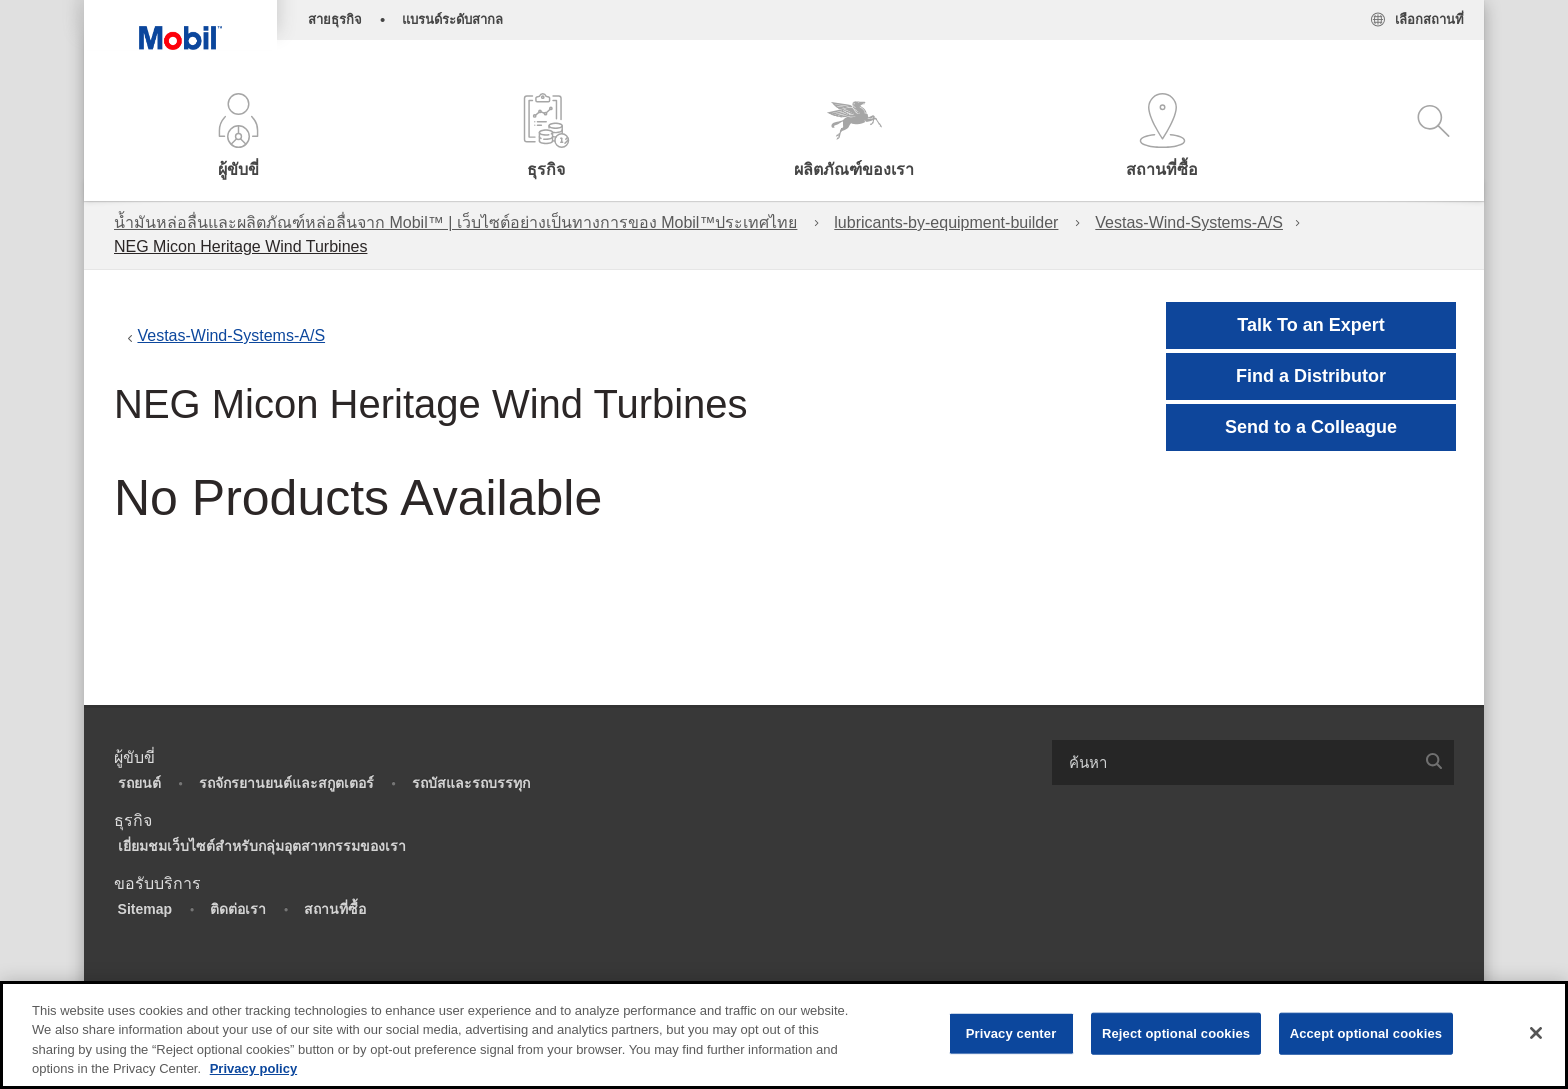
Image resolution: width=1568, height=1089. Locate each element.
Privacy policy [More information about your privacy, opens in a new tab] (253, 1068)
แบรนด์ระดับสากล (452, 19)
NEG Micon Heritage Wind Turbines (240, 246)
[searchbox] (1233, 762)
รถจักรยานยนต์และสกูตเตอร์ (286, 783)
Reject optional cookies (1176, 1033)
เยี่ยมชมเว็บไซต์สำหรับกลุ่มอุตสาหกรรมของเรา (262, 846)
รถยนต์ (139, 783)
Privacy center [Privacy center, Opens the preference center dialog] (1011, 1033)
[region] (784, 1035)
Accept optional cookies (1366, 1033)
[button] (238, 137)
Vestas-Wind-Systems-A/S (1189, 222)
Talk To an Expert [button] (1310, 325)
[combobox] (1253, 762)
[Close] (1536, 1033)
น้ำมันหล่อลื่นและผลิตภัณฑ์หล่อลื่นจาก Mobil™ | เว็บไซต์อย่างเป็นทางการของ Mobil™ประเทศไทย (455, 222)
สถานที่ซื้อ (335, 909)
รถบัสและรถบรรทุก (471, 783)
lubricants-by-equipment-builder (946, 222)
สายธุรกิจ (335, 19)
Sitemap (145, 909)
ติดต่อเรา (238, 909)
